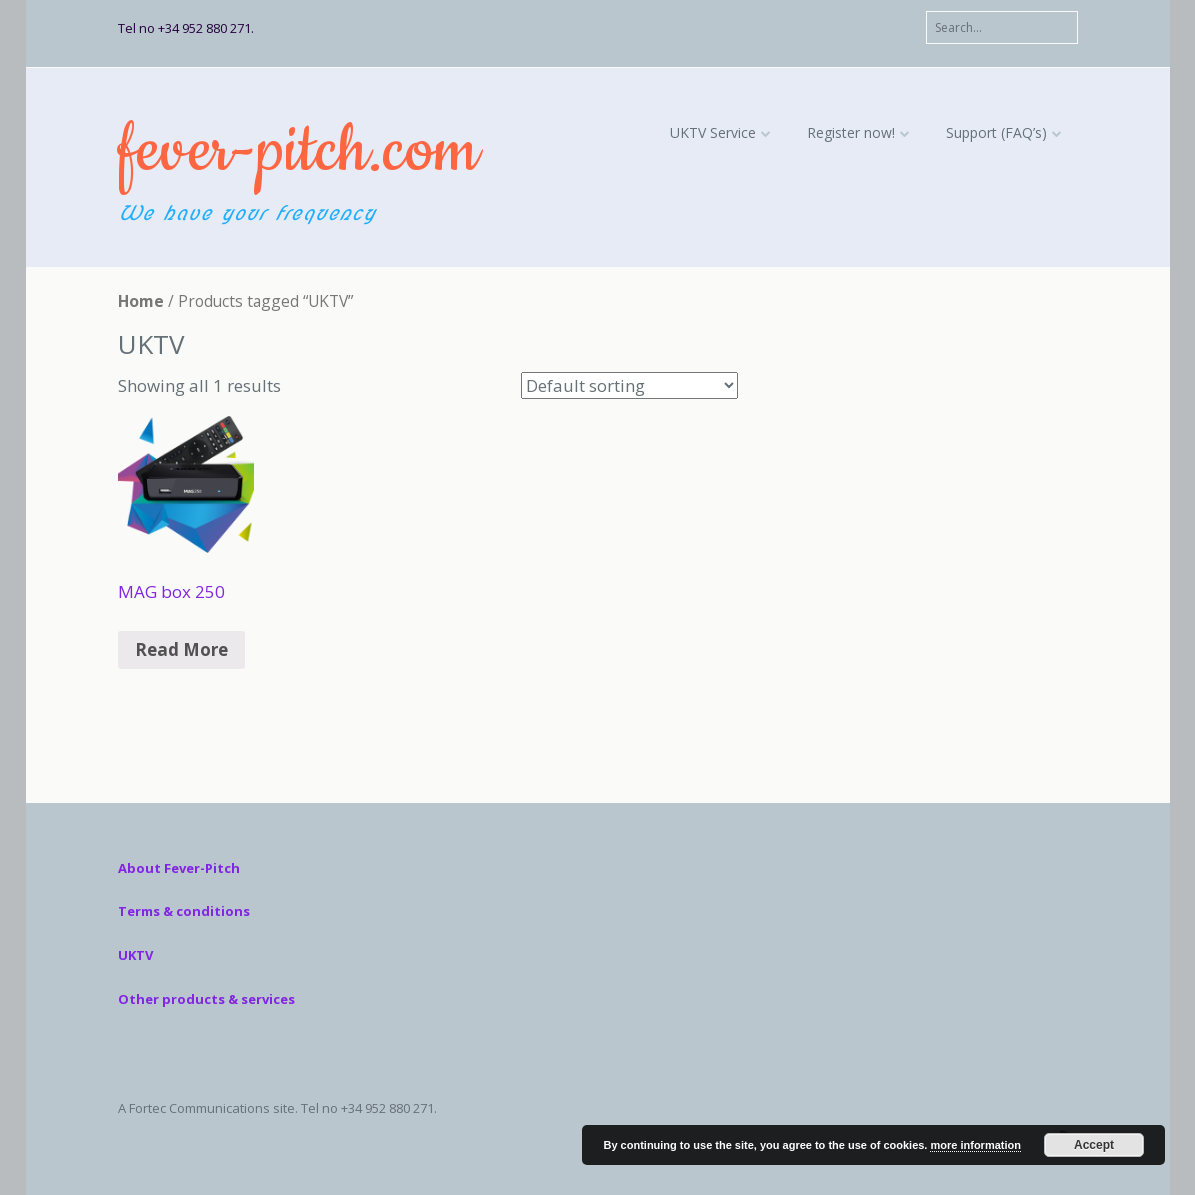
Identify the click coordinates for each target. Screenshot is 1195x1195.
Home (141, 301)
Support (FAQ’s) (996, 132)
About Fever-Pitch (179, 868)
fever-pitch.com (298, 151)
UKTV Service (713, 132)
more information (975, 1145)
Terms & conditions (184, 911)
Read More (181, 649)
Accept (1094, 1145)
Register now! (851, 132)
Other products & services (206, 999)
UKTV (135, 955)
